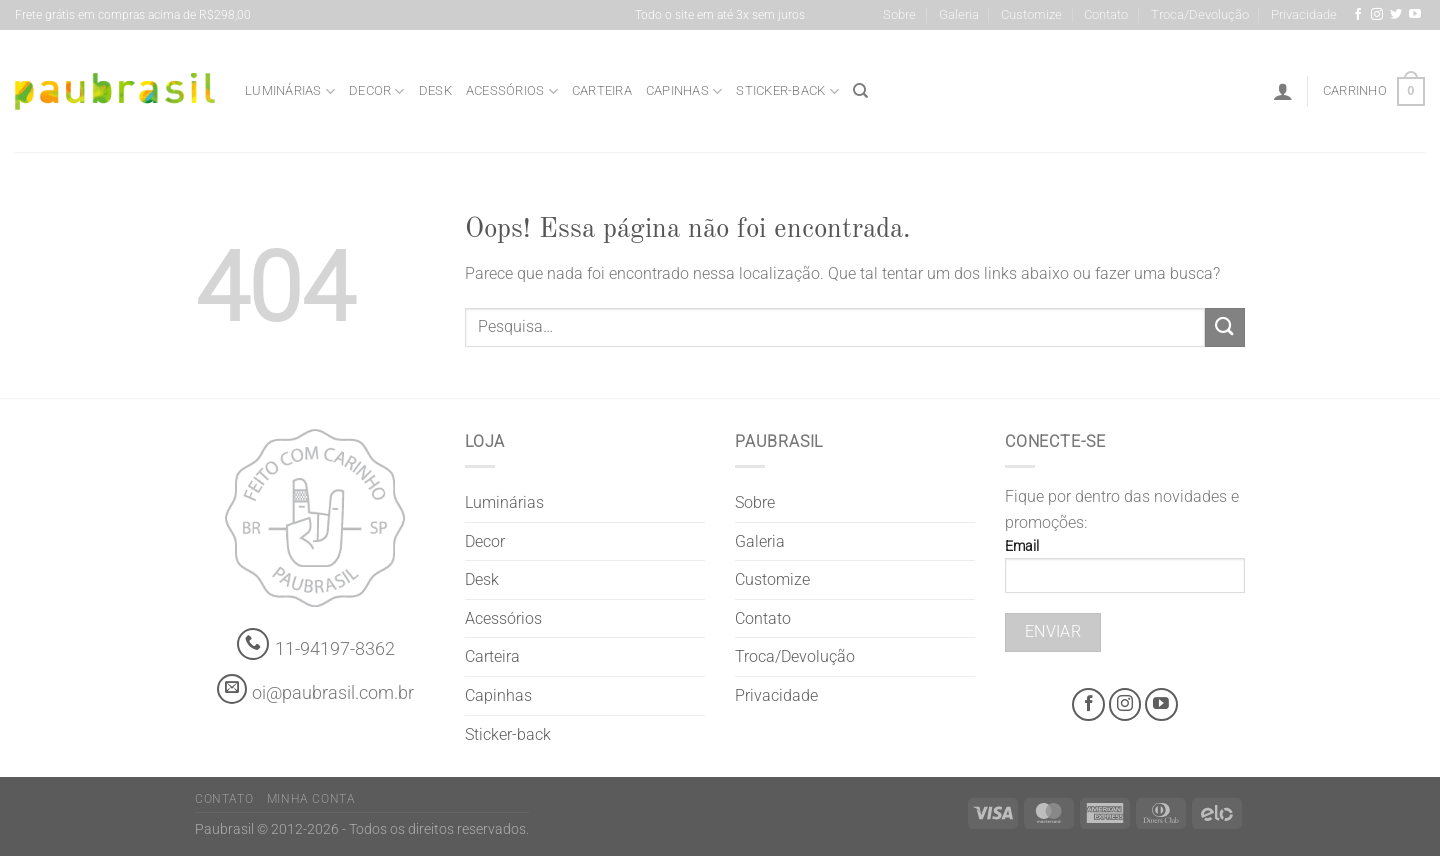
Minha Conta (311, 799)
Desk (435, 90)
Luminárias (290, 91)
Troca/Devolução (1200, 14)
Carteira (602, 90)
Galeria (959, 14)
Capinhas (684, 91)
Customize (1031, 14)
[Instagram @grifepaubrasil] (1377, 15)
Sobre (899, 14)
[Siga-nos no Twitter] (1396, 15)
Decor (377, 91)
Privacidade (1304, 14)
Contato (1106, 14)
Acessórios (512, 91)
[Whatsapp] (253, 644)
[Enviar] (1225, 327)
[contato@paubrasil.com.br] (232, 689)
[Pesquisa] (860, 91)
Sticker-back (787, 91)
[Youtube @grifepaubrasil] (1415, 15)
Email (1125, 572)
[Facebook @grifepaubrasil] (1358, 15)
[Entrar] (1283, 91)
